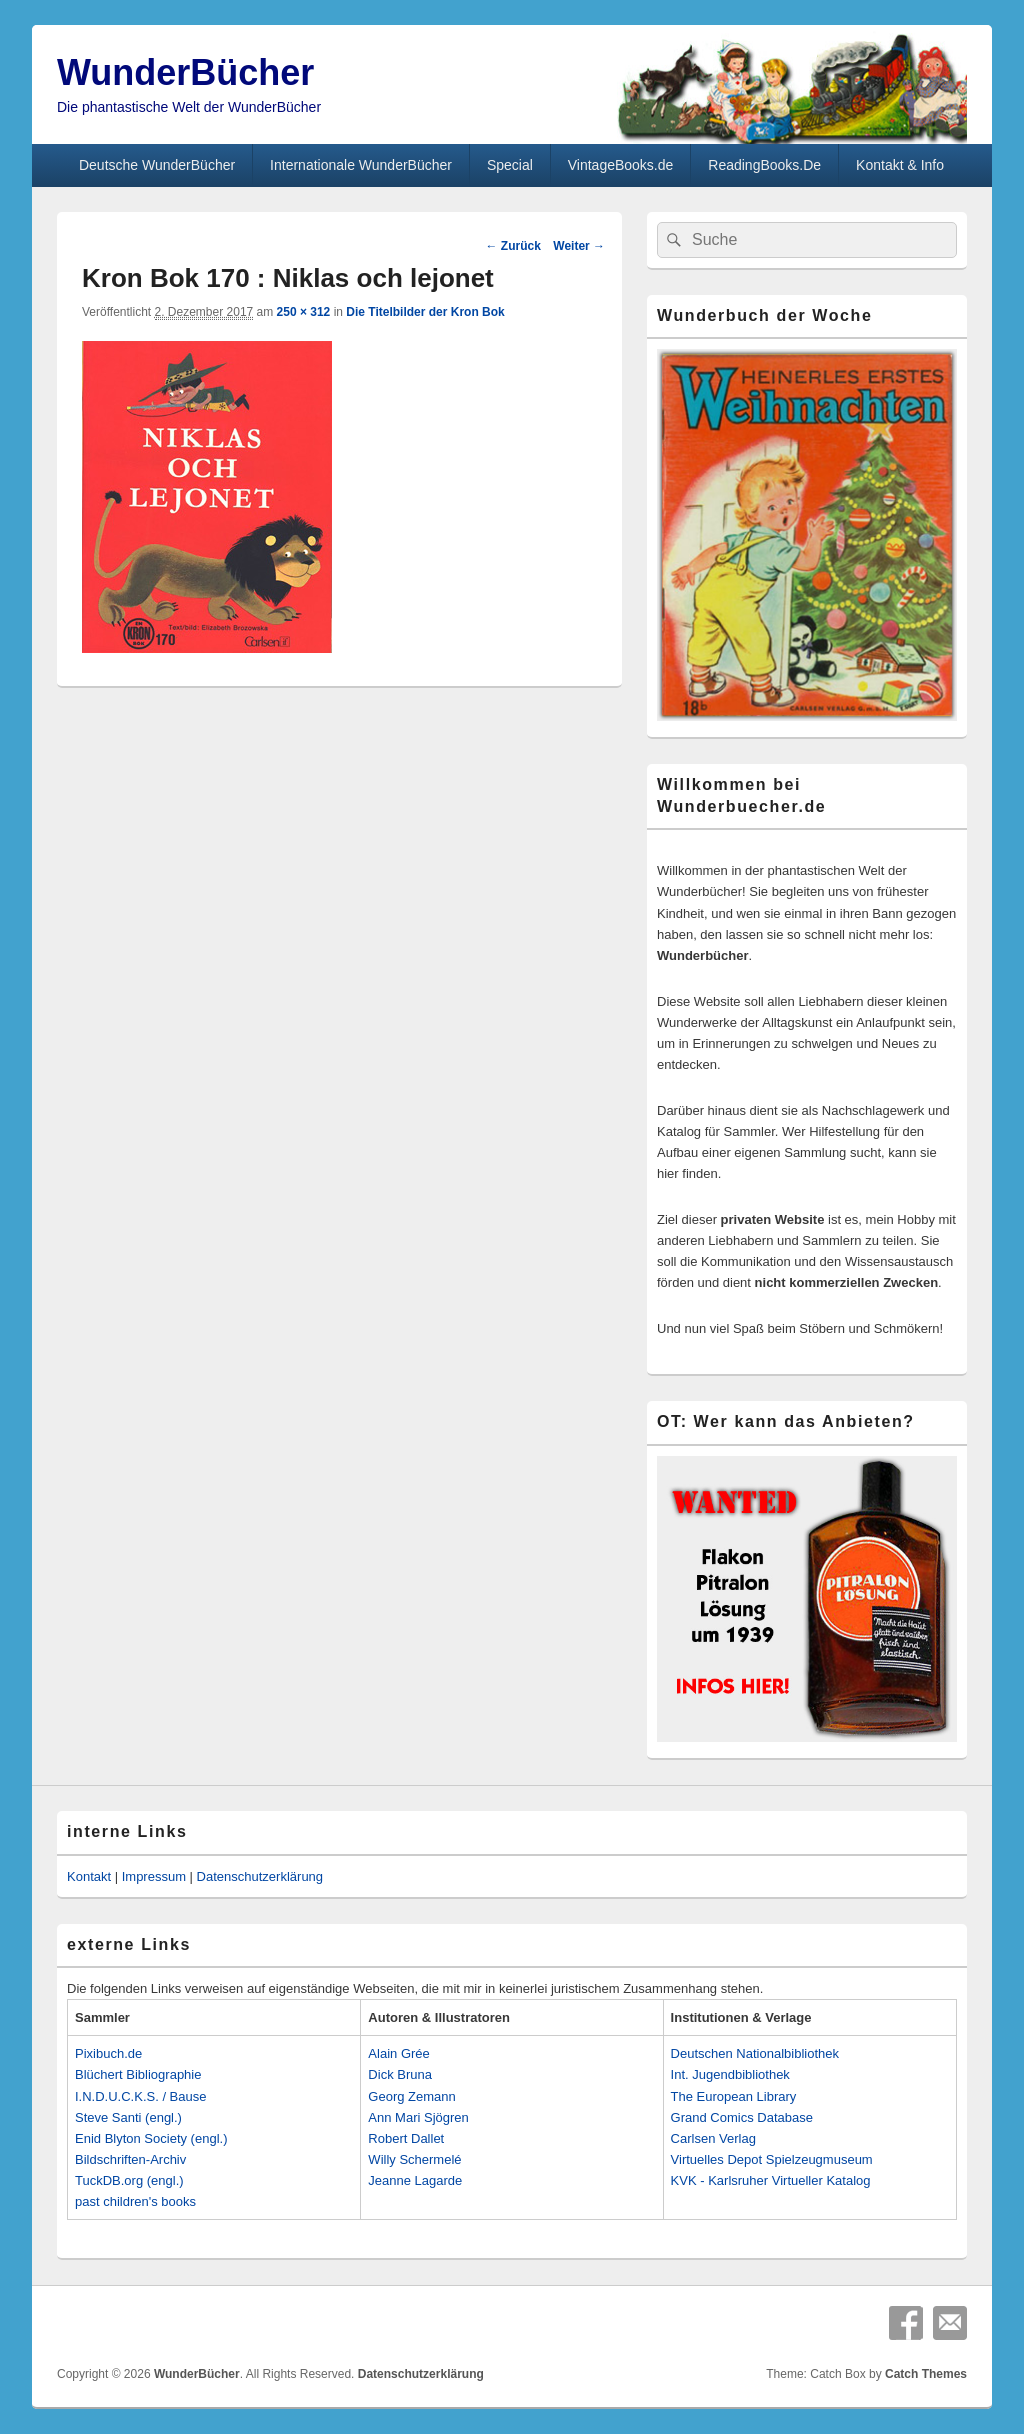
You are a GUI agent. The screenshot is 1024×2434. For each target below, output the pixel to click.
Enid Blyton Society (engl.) (151, 2138)
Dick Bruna (400, 2074)
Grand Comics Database (742, 2117)
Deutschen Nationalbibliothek (755, 2053)
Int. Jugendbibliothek (730, 2074)
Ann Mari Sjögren (418, 2117)
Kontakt (89, 1876)
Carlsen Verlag (713, 2138)
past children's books (135, 2201)
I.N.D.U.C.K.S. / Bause (141, 2096)
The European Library (734, 2096)
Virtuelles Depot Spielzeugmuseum (772, 2159)
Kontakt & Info (900, 165)
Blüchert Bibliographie (138, 2074)
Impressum (154, 1876)
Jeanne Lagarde (415, 2180)
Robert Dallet (406, 2138)
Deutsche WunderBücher (157, 165)
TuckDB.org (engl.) (129, 2180)
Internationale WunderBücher (361, 165)
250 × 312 (304, 312)
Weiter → (579, 246)
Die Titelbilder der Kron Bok (425, 312)
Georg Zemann (411, 2096)
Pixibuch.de (108, 2053)
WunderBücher (185, 72)
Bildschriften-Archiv (130, 2159)
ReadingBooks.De (764, 165)
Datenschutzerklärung (260, 1876)
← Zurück (512, 246)
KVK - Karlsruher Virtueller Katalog (771, 2180)
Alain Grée (398, 2053)
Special (510, 165)
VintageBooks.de (621, 165)
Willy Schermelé (414, 2159)
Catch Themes (926, 2374)
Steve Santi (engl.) (128, 2117)
